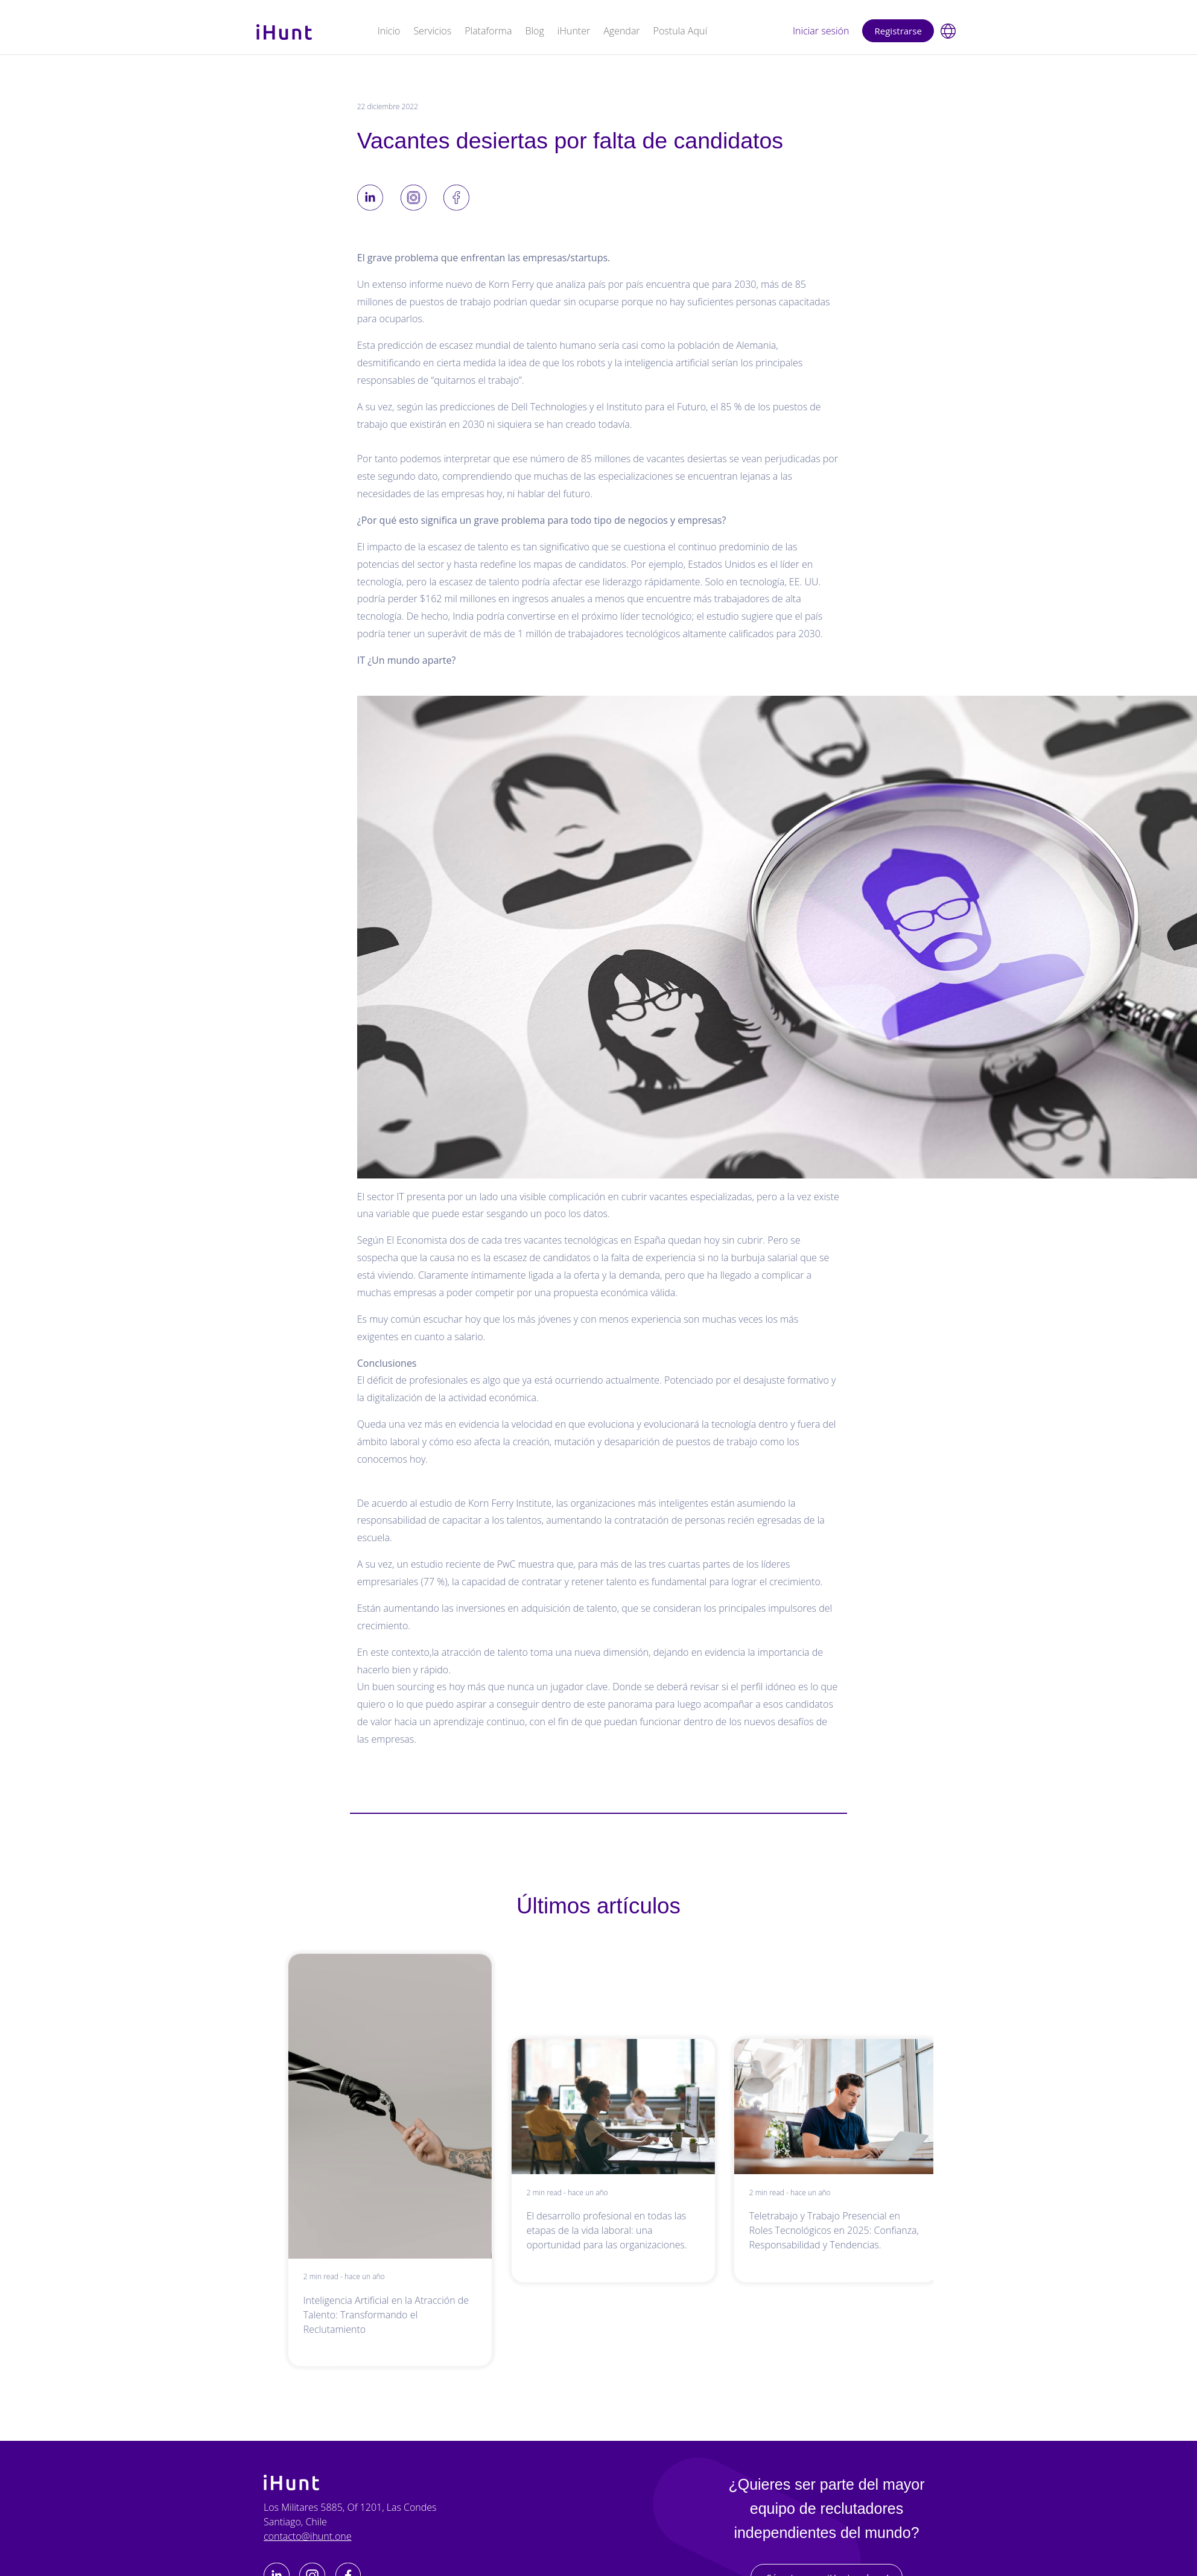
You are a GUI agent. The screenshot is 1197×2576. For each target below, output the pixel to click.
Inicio (389, 30)
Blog (534, 30)
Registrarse (898, 31)
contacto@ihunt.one (308, 2536)
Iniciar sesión (821, 30)
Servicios (432, 30)
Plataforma (488, 30)
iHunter (573, 30)
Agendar (621, 30)
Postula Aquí (680, 30)
